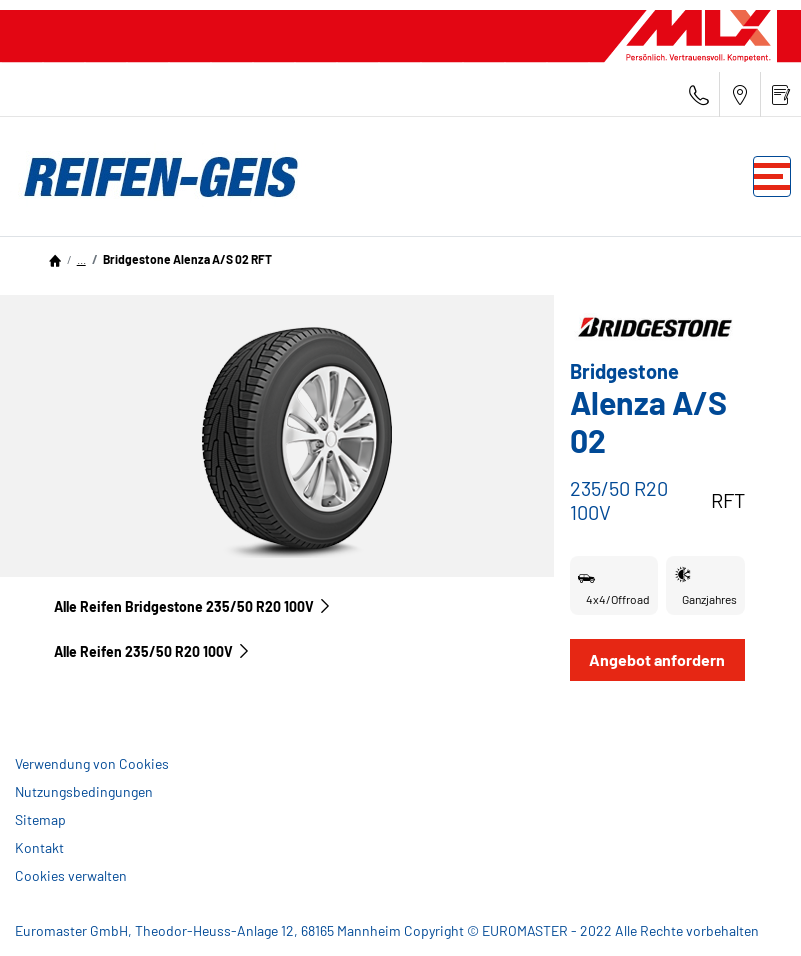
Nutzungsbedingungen (84, 791)
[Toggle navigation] (772, 176)
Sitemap (40, 819)
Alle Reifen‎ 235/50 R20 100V (152, 651)
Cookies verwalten (71, 875)
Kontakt (39, 847)
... (81, 259)
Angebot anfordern (657, 659)
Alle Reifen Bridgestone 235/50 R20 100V (193, 606)
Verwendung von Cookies (92, 763)
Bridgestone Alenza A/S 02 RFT (187, 259)
